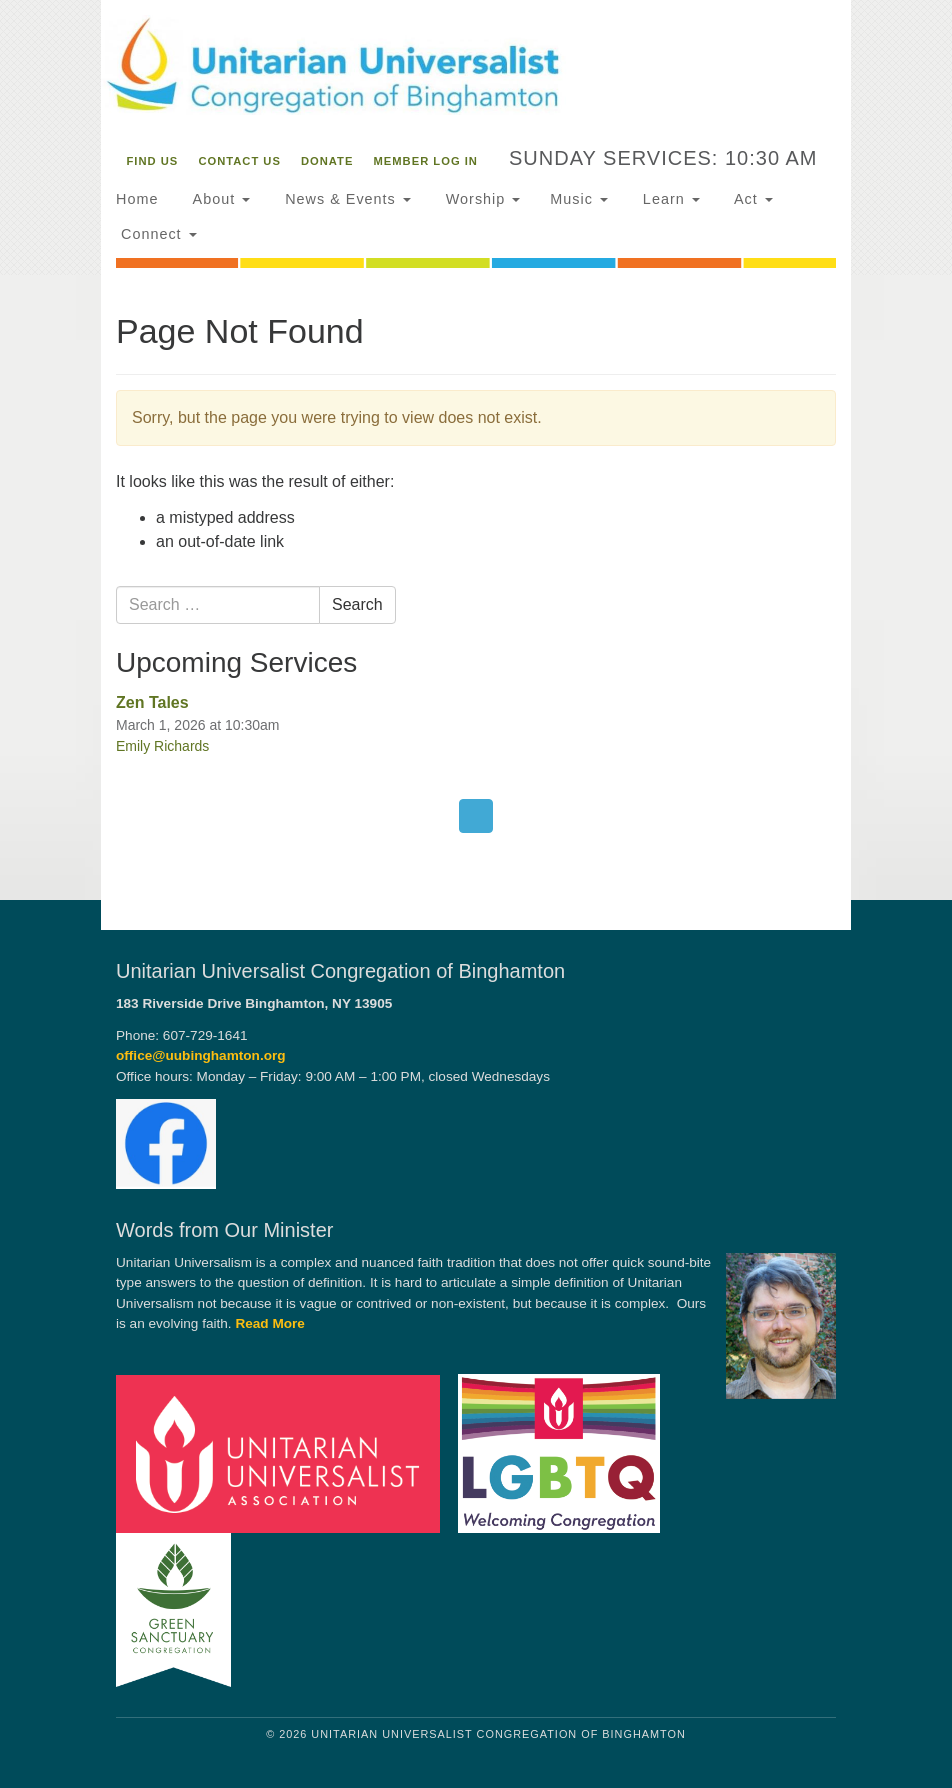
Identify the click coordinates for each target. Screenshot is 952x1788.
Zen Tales (152, 702)
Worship (481, 199)
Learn (669, 199)
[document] (476, 587)
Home (137, 199)
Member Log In (426, 161)
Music (579, 199)
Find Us (153, 161)
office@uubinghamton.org (201, 1055)
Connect (156, 234)
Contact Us (239, 161)
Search (357, 604)
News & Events (345, 199)
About (219, 199)
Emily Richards (162, 746)
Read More (270, 1323)
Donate (327, 161)
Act (751, 199)
